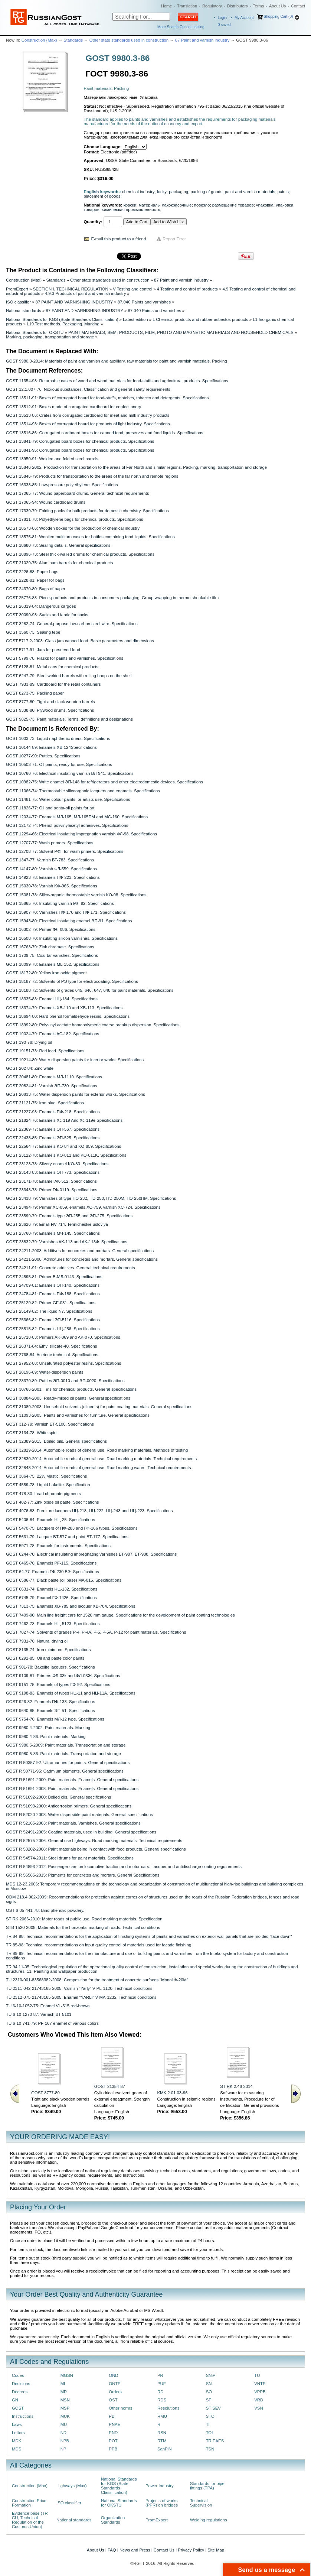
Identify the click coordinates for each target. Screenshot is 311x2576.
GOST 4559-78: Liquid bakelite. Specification (48, 1484)
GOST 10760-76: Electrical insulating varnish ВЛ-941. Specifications (70, 773)
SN (209, 2383)
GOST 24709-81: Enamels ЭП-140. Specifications (52, 1285)
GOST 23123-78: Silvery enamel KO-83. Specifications (57, 1164)
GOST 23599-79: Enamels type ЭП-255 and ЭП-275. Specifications (69, 1216)
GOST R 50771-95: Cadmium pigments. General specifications (65, 1771)
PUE (161, 2383)
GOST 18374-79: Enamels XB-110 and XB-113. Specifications (64, 1008)
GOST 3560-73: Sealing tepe (33, 632)
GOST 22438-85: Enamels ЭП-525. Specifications (52, 1138)
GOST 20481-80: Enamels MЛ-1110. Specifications (54, 1077)
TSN (210, 2449)
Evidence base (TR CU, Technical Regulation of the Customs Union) (30, 2520)
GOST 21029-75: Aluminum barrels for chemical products (59, 563)
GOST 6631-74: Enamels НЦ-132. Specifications (51, 1589)
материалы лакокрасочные (165, 205)
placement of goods (102, 196)
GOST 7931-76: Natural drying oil (37, 1641)
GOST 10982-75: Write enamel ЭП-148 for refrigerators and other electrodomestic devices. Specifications (104, 782)
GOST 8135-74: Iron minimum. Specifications (48, 1649)
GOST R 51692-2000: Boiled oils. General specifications (58, 1797)
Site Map (215, 2550)
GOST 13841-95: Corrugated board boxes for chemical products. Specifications (80, 450)
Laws (17, 2424)
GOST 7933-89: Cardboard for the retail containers (53, 684)
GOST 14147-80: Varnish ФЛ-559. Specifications (51, 869)
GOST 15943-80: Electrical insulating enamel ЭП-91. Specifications (69, 921)
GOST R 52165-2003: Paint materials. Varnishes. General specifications (73, 1823)
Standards (73, 40)
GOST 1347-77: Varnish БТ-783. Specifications (50, 860)
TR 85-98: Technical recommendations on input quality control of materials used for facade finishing (98, 1945)
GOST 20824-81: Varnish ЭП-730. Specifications (51, 1086)
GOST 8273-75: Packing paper (35, 693)
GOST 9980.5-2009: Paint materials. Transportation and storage (65, 1745)
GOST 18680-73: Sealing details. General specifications (58, 545)
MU (63, 2424)
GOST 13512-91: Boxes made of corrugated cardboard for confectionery (73, 407)
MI (62, 2383)
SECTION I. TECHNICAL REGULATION (70, 289)
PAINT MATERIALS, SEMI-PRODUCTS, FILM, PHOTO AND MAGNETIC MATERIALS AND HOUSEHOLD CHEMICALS (181, 332)
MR (63, 2392)
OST (113, 2400)
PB (111, 2416)
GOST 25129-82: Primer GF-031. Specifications (50, 1302)
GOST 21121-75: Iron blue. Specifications (45, 1103)
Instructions (22, 2416)
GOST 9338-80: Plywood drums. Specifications (50, 710)
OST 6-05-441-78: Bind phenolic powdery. (45, 1910)
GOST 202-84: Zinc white (29, 1068)
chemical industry (138, 191)
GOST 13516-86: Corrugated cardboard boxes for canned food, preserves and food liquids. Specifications (104, 433)
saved (224, 25)
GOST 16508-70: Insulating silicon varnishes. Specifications (62, 938)
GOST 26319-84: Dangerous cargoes (41, 606)
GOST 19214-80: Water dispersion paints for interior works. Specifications (75, 1060)
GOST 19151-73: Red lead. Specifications (45, 1051)
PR (160, 2375)
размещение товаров (233, 205)
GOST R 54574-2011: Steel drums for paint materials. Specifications (70, 1858)
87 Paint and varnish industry (202, 40)
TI (208, 2424)
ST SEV (213, 2408)
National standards (23, 310)
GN (15, 2400)
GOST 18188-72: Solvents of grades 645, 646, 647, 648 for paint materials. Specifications (89, 990)
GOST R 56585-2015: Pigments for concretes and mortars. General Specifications (82, 1875)
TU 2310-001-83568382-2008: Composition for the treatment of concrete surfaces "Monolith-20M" (97, 1980)
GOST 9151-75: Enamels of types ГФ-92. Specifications (58, 1684)
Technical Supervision (201, 2502)
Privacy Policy (191, 2550)
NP (63, 2449)
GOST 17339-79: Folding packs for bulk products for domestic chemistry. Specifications (87, 511)
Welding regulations (208, 2520)
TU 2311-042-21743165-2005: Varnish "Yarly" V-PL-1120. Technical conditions (79, 1988)
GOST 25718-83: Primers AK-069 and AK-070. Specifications (63, 1337)
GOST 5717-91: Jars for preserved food (43, 649)
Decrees (19, 2392)
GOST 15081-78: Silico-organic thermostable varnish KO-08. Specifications (76, 895)
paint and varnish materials (250, 191)
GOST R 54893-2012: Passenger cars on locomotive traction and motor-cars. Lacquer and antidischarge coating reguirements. (124, 1866)
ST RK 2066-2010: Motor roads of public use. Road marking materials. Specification (84, 1919)
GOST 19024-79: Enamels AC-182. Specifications (52, 1034)
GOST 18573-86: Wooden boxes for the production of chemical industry (73, 528)
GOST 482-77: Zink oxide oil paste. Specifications (52, 1502)
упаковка (265, 205)
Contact (298, 6)
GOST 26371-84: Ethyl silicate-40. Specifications (51, 1346)
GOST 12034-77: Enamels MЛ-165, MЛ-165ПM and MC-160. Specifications (77, 817)
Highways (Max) (71, 2486)
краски (130, 205)
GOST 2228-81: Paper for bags (35, 580)
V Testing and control (132, 289)
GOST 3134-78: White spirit (32, 1432)
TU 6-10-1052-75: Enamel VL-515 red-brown (47, 2006)
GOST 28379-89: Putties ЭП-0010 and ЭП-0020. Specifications (65, 1380)
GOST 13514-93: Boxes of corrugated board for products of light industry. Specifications (88, 424)
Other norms (120, 2408)
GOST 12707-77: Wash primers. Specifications (50, 843)
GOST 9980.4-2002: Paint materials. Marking (48, 1727)
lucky (162, 191)
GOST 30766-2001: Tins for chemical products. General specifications (71, 1389)
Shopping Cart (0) (278, 16)
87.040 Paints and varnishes (144, 302)
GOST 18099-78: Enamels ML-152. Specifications (52, 964)
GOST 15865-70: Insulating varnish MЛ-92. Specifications (60, 903)
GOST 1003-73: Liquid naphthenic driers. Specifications (58, 738)
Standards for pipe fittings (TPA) (207, 2485)
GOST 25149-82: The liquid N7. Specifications (49, 1311)
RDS (161, 2400)
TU (257, 2375)
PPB (113, 2449)
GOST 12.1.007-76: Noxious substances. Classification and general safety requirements (88, 389)
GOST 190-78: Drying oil (29, 1042)
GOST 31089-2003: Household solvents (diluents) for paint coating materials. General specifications (99, 1406)
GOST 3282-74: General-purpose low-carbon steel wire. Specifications (72, 623)
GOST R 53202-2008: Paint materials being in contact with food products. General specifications (96, 1849)
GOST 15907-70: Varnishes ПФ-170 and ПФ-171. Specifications (66, 912)
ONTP (115, 2383)
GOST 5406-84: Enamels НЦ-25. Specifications (50, 1519)
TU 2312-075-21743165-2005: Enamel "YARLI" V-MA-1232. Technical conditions (81, 1997)
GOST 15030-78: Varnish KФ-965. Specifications (51, 886)
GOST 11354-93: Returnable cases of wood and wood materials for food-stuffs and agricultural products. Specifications (117, 381)
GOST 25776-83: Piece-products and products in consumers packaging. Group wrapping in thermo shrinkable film (112, 597)
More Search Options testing (180, 27)
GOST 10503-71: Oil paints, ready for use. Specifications (59, 764)
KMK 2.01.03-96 (172, 2093)
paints (283, 191)
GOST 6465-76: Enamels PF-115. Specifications (51, 1563)
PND (113, 2432)
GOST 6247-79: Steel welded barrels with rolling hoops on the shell (68, 675)
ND (63, 2432)
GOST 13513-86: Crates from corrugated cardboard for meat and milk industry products (88, 415)
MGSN (66, 2375)
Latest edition (135, 319)
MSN (65, 2400)
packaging (178, 191)
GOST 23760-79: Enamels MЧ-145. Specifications (53, 1233)
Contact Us (164, 2550)
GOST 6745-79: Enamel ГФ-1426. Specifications (51, 1597)
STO (210, 2416)
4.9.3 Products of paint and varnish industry (85, 293)
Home (166, 6)
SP (209, 2400)
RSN (161, 2432)
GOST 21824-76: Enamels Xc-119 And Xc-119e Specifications (64, 1120)
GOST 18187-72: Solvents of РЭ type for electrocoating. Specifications (72, 981)
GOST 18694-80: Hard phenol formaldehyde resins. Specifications (68, 1016)
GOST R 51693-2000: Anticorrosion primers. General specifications (68, 1806)
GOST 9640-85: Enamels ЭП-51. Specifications (50, 1710)
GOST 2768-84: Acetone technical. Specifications (52, 1354)
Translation (187, 6)
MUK (65, 2416)
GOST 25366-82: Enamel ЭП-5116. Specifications (53, 1320)
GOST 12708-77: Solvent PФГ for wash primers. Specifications (64, 851)
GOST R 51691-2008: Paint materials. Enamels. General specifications (72, 1788)
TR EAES (215, 2441)
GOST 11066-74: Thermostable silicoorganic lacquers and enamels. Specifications (83, 791)
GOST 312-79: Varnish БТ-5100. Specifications (50, 1424)
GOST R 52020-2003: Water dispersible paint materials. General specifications (79, 1814)
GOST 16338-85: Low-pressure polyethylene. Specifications (62, 485)
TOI (209, 2432)
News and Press (135, 2550)
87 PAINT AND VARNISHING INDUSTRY (74, 302)
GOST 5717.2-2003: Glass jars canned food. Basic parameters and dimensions (80, 641)
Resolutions (168, 2408)
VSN (258, 2408)
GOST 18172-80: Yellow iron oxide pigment (46, 973)
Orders (115, 2392)
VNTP (259, 2383)
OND (113, 2375)
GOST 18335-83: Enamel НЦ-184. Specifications (52, 999)
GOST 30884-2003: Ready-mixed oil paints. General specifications (68, 1398)
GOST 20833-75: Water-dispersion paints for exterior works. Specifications (75, 1094)
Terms (258, 6)
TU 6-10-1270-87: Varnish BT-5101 (39, 2014)
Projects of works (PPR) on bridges (161, 2502)
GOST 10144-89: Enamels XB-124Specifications (51, 747)
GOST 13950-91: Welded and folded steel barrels (52, 459)
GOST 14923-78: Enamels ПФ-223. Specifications (53, 877)
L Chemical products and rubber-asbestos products (200, 319)
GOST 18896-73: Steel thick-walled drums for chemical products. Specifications (80, 554)
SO (209, 2392)
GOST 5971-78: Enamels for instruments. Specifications (58, 1545)
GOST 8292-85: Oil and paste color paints (45, 1658)
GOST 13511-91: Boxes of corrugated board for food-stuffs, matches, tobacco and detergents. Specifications (107, 398)
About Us (277, 6)
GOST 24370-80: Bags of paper (35, 589)
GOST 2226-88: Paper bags (32, 571)
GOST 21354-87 (109, 2086)
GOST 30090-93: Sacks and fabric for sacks (47, 615)
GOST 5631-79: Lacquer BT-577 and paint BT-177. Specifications (67, 1536)
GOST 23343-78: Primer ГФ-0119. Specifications (51, 1190)
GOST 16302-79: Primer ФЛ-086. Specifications (50, 929)
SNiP (211, 2375)
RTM (161, 2441)
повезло (202, 205)
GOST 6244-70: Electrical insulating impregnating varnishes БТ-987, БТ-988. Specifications (91, 1554)
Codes (18, 2375)
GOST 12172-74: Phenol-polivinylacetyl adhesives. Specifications (67, 825)
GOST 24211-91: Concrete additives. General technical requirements (70, 1268)
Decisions (21, 2383)
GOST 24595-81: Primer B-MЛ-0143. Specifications (54, 1276)
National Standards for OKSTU (34, 332)
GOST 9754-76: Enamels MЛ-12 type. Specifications (55, 1719)
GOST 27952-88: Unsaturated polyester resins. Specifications (63, 1363)
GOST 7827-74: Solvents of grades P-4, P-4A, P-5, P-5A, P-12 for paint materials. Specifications (96, 1632)
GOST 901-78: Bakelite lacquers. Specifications (50, 1667)
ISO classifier (18, 302)
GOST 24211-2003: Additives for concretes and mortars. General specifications (80, 1250)
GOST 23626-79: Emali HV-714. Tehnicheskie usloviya (57, 1224)
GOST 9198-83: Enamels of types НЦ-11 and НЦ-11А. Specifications (70, 1693)
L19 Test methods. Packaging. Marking (63, 324)
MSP (65, 2408)
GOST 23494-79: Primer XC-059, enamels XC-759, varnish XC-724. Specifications (83, 1207)
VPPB (259, 2392)
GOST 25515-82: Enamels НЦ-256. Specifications (53, 1328)
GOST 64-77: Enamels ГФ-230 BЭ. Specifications (52, 1571)
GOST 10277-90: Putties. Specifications (43, 756)
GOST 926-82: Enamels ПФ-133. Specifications (50, 1701)
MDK (16, 2441)
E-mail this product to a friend (118, 239)
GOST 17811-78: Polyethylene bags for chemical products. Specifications (74, 519)
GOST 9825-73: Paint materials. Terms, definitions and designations (69, 719)
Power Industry (159, 2486)
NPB (64, 2441)
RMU (162, 2416)
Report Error (174, 239)
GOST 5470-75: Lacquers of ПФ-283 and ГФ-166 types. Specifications (72, 1528)
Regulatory (212, 6)
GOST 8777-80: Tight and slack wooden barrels (50, 701)
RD (160, 2392)
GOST (18, 2408)
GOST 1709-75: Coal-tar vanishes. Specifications (52, 955)
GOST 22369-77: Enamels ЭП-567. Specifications (52, 1129)
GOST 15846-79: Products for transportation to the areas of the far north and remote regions (92, 476)
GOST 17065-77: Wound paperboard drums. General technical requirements (77, 493)
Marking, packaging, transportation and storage (50, 337)
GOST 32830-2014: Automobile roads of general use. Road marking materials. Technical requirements (101, 1458)
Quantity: (93, 222)
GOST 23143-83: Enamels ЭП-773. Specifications (52, 1172)
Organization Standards (113, 2519)
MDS (16, 2449)
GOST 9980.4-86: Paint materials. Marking (45, 1736)
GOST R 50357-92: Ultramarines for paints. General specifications (68, 1762)
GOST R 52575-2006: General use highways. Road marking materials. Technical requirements (94, 1840)
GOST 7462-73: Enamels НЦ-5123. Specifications (53, 1623)
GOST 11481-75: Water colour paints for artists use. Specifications (68, 799)
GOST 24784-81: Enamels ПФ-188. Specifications (53, 1294)
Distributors (237, 6)
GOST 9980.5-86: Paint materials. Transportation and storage (63, 1753)
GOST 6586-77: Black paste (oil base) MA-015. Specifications (63, 1580)
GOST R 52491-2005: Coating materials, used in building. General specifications (81, 1832)
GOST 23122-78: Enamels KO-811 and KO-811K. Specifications (66, 1155)
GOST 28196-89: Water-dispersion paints (44, 1372)
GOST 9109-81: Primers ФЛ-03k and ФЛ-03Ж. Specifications (63, 1675)
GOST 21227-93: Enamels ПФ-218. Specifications (53, 1112)
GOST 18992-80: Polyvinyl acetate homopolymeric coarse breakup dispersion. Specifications (93, 1025)
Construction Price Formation (29, 2502)
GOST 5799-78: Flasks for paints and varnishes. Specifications (64, 658)
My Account (244, 18)
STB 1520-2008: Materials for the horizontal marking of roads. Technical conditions (83, 1927)
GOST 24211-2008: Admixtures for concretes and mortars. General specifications (82, 1259)
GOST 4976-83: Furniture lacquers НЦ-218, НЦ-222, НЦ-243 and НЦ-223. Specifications (89, 1510)
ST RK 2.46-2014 (236, 2086)
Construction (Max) (39, 40)
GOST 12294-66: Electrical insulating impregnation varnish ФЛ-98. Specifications (81, 834)
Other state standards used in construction (128, 40)
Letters (18, 2432)
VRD (258, 2400)
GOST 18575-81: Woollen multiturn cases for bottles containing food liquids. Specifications (90, 537)
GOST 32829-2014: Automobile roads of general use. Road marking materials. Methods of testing (97, 1450)
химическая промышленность (131, 209)
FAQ (112, 2550)
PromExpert (17, 289)
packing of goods (206, 191)
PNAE (114, 2424)
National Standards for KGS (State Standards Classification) (62, 319)
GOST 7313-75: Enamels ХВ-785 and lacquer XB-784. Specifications (70, 1606)
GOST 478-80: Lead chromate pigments (43, 1493)
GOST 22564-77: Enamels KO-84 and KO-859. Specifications (63, 1146)
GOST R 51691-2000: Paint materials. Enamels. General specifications (72, 1779)
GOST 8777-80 (45, 2093)
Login (222, 18)
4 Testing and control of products (187, 289)
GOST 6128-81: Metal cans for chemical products (52, 667)
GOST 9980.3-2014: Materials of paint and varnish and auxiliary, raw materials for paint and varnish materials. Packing (116, 361)
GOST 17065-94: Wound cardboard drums (45, 502)
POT (113, 2441)
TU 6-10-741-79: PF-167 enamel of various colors (52, 2023)
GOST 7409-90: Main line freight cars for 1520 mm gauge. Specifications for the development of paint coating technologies (120, 1615)
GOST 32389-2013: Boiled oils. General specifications (56, 1441)
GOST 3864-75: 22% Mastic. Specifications (46, 1476)
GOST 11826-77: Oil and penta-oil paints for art (50, 808)
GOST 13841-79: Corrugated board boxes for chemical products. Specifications (80, 441)
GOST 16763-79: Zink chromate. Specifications (50, 947)
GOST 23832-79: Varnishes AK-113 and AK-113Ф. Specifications (66, 1242)
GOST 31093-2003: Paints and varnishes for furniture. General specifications (78, 1415)
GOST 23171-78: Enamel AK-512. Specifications (51, 1181)
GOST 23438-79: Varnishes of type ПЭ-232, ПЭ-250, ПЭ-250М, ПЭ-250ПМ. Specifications (91, 1198)
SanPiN (164, 2449)
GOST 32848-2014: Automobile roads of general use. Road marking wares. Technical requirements (98, 1467)
